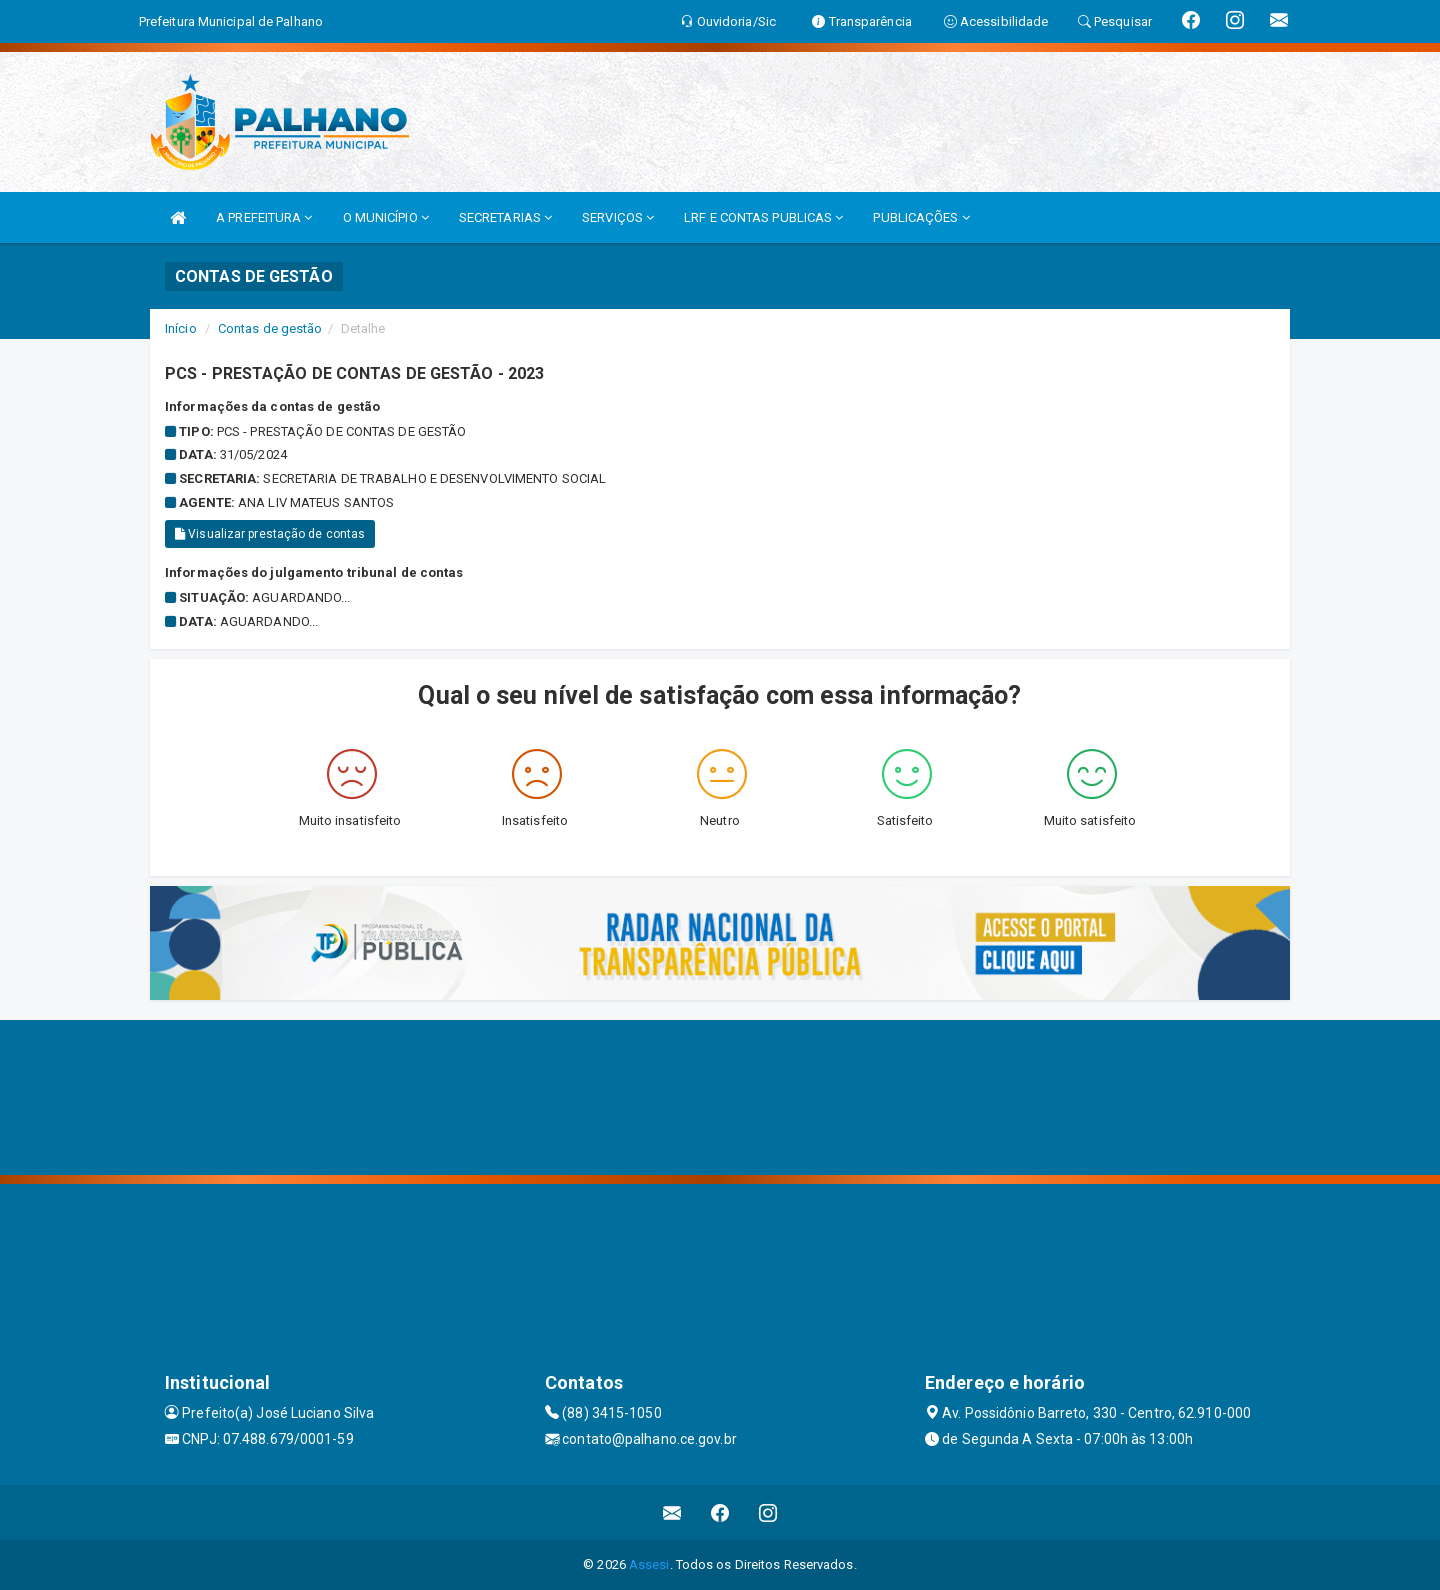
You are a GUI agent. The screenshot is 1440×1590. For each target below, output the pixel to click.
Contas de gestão (270, 328)
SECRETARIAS (505, 217)
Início (181, 328)
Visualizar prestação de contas (270, 534)
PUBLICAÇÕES (921, 217)
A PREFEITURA (264, 217)
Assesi (649, 1564)
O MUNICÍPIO (386, 217)
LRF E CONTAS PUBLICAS (763, 217)
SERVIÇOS (618, 217)
